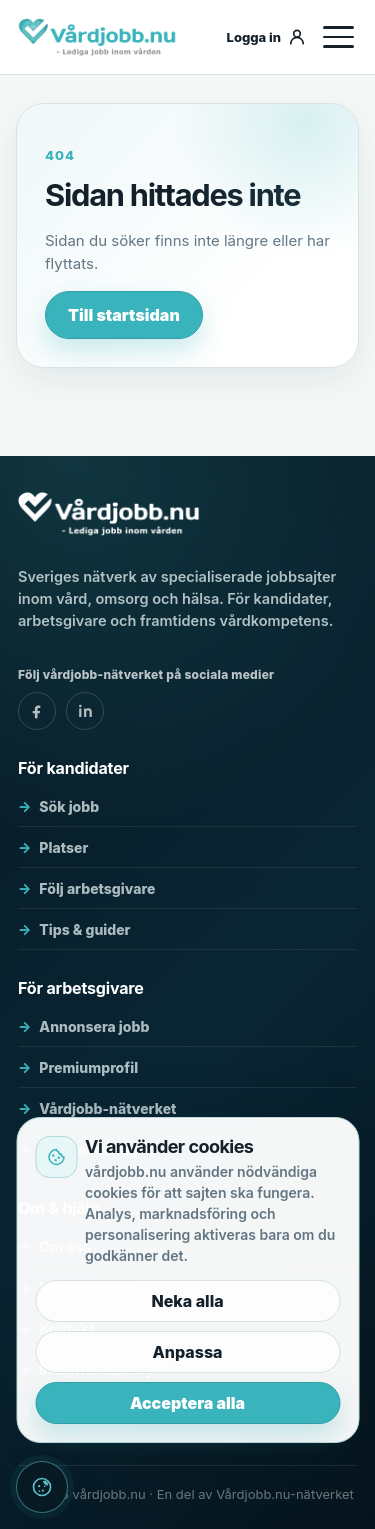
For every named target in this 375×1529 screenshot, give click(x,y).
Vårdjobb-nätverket (107, 1108)
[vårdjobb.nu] (112, 37)
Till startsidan (124, 315)
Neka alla (187, 1301)
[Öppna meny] (338, 37)
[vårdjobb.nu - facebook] (37, 711)
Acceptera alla (187, 1403)
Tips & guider (84, 929)
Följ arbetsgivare (97, 888)
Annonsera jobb (94, 1026)
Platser (63, 847)
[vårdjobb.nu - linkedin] (85, 711)
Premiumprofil (88, 1067)
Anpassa (187, 1352)
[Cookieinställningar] (42, 1487)
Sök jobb (69, 806)
